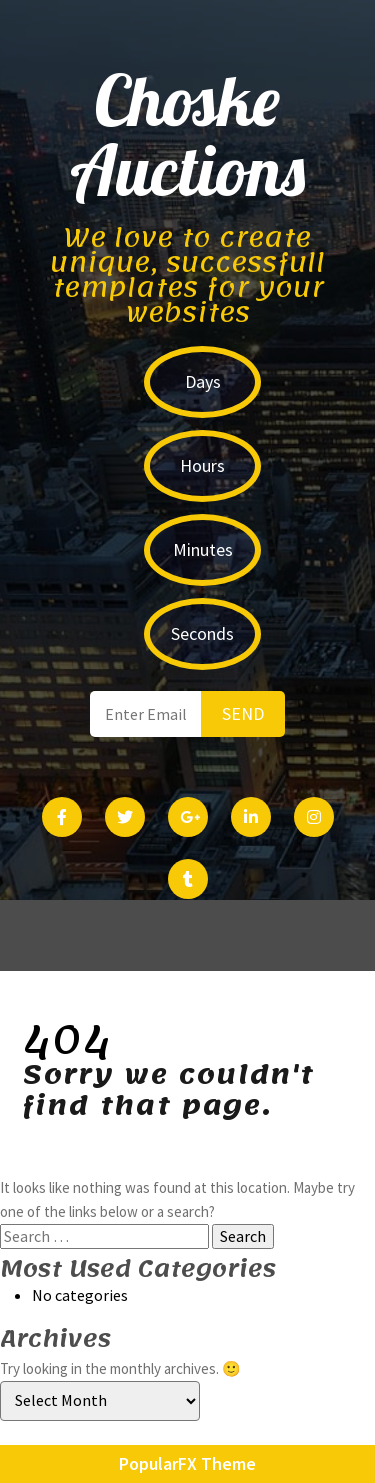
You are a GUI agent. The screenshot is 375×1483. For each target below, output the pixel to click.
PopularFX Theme (187, 1463)
